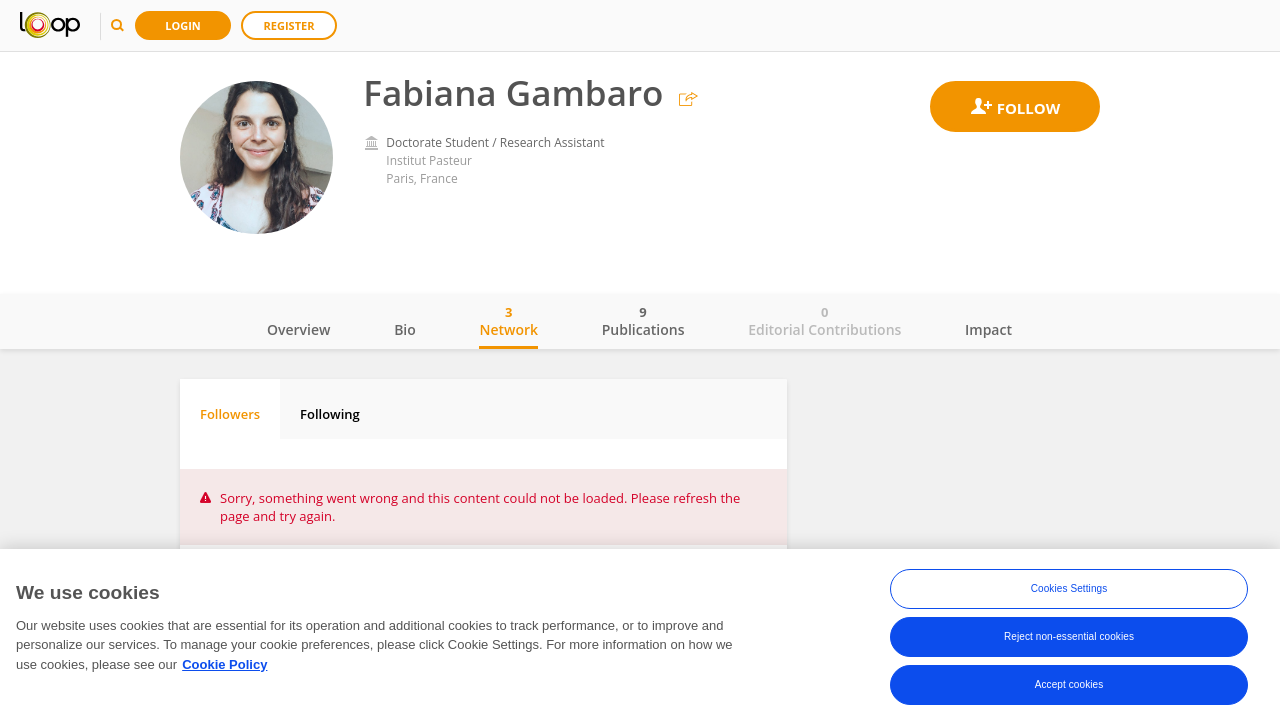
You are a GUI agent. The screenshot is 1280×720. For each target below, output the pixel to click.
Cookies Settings (1069, 592)
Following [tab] (330, 414)
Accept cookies (1069, 688)
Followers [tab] (230, 414)
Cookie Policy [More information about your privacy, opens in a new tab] (224, 667)
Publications (643, 321)
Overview (298, 329)
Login (183, 25)
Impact (988, 329)
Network (508, 321)
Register (289, 25)
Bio (405, 329)
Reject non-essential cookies (1069, 640)
